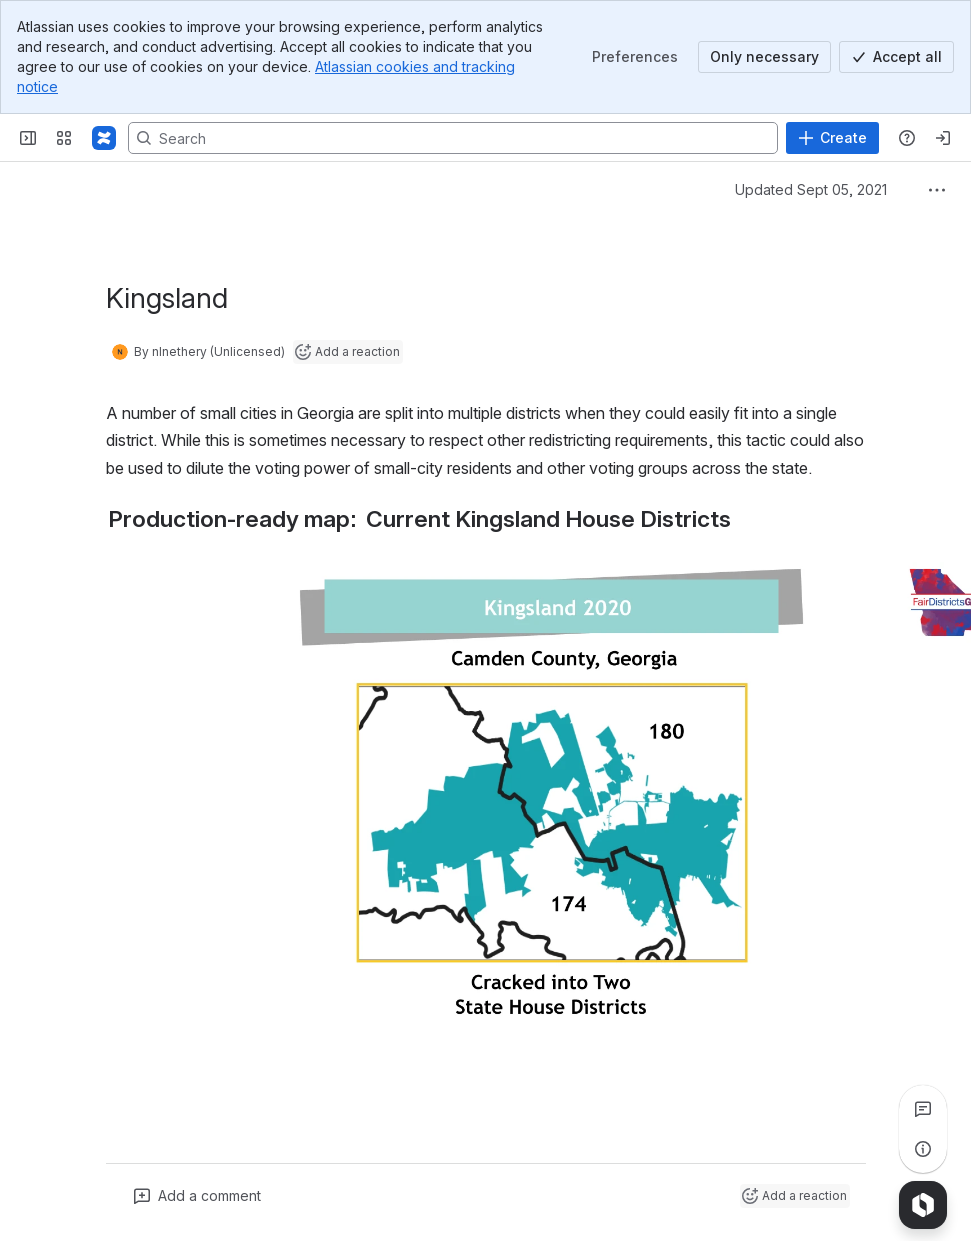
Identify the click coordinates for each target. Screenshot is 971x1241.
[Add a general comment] (197, 1196)
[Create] (832, 138)
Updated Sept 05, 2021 (811, 189)
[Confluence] (104, 138)
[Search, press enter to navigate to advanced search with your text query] (453, 138)
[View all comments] (923, 1109)
